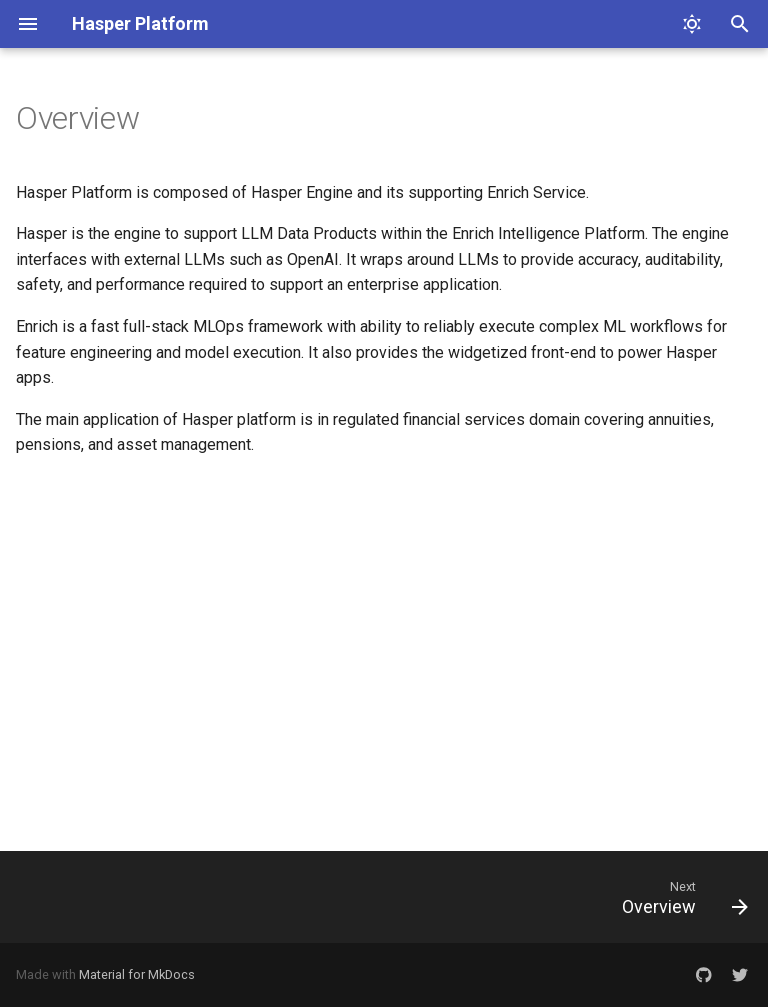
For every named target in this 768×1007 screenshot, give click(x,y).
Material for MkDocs (137, 974)
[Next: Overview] (680, 897)
